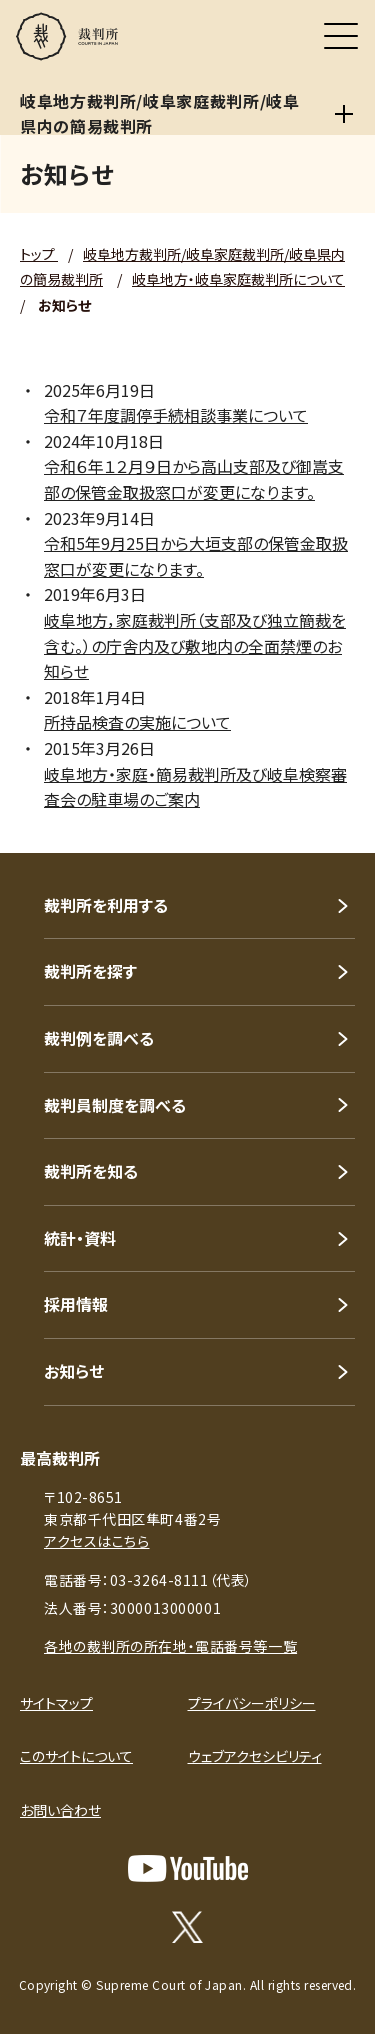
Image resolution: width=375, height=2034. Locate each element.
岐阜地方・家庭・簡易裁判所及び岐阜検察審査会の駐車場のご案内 (195, 787)
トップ (39, 254)
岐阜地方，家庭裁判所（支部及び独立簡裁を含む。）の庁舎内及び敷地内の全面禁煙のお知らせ (195, 645)
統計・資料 (80, 1238)
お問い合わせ (60, 1810)
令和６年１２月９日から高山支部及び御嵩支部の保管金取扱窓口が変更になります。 (194, 479)
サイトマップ (56, 1703)
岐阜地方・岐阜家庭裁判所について (238, 279)
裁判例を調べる (99, 1038)
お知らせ (74, 1371)
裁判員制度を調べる (115, 1105)
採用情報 (76, 1304)
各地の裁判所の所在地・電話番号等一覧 (170, 1646)
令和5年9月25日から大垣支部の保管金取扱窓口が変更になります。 (196, 556)
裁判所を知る (91, 1171)
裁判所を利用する (106, 905)
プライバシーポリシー (252, 1703)
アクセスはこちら (96, 1541)
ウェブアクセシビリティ (255, 1756)
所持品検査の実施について (137, 722)
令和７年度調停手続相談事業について (176, 415)
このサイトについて (76, 1756)
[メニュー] (341, 36)
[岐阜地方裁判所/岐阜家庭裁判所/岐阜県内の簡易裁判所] (344, 114)
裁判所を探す (90, 971)
